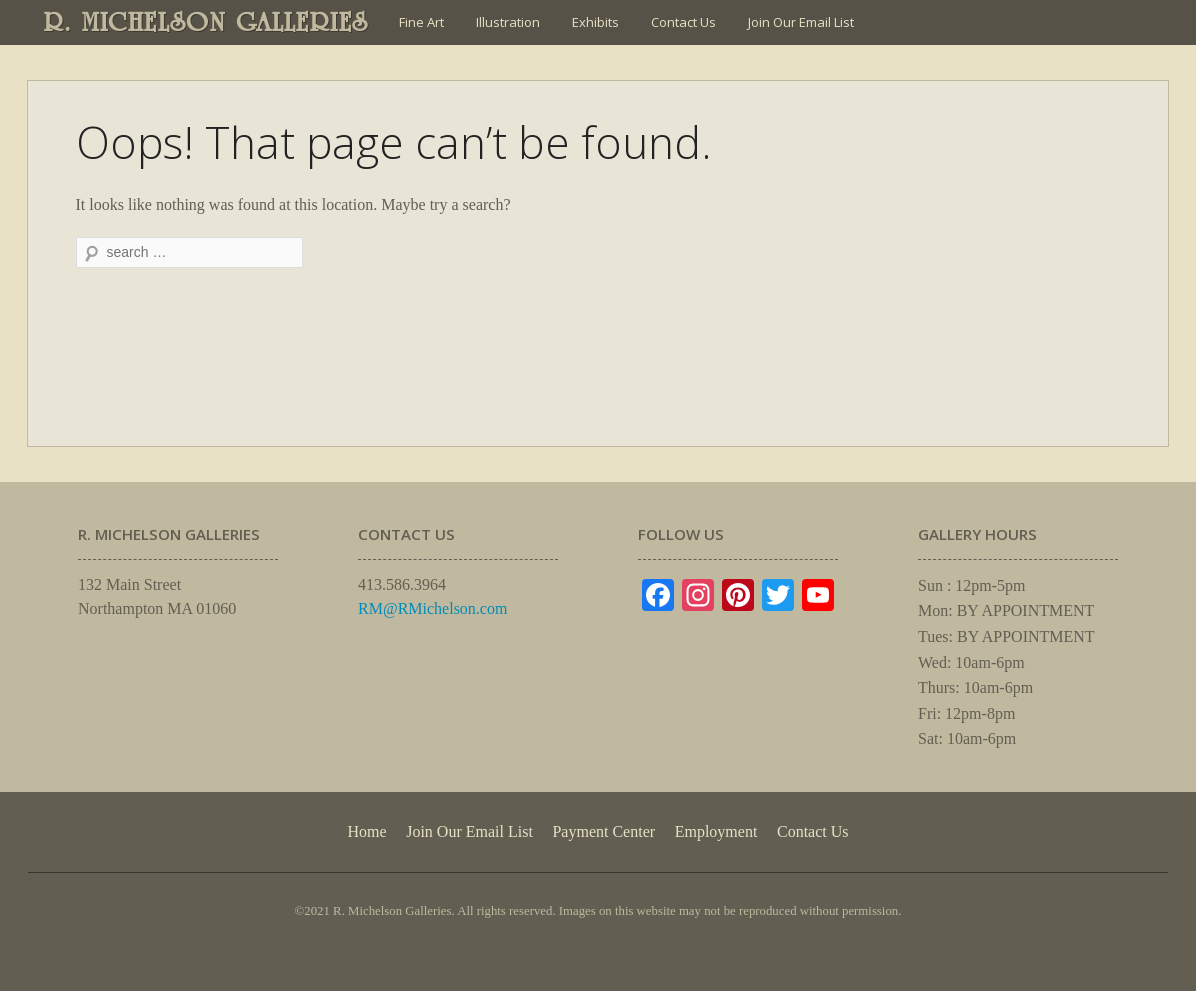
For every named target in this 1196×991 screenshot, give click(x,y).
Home (366, 831)
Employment (716, 831)
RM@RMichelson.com (432, 608)
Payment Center (603, 831)
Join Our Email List (801, 22)
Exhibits (595, 22)
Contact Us (683, 22)
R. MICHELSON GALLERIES (206, 22)
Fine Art (421, 22)
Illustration (508, 22)
